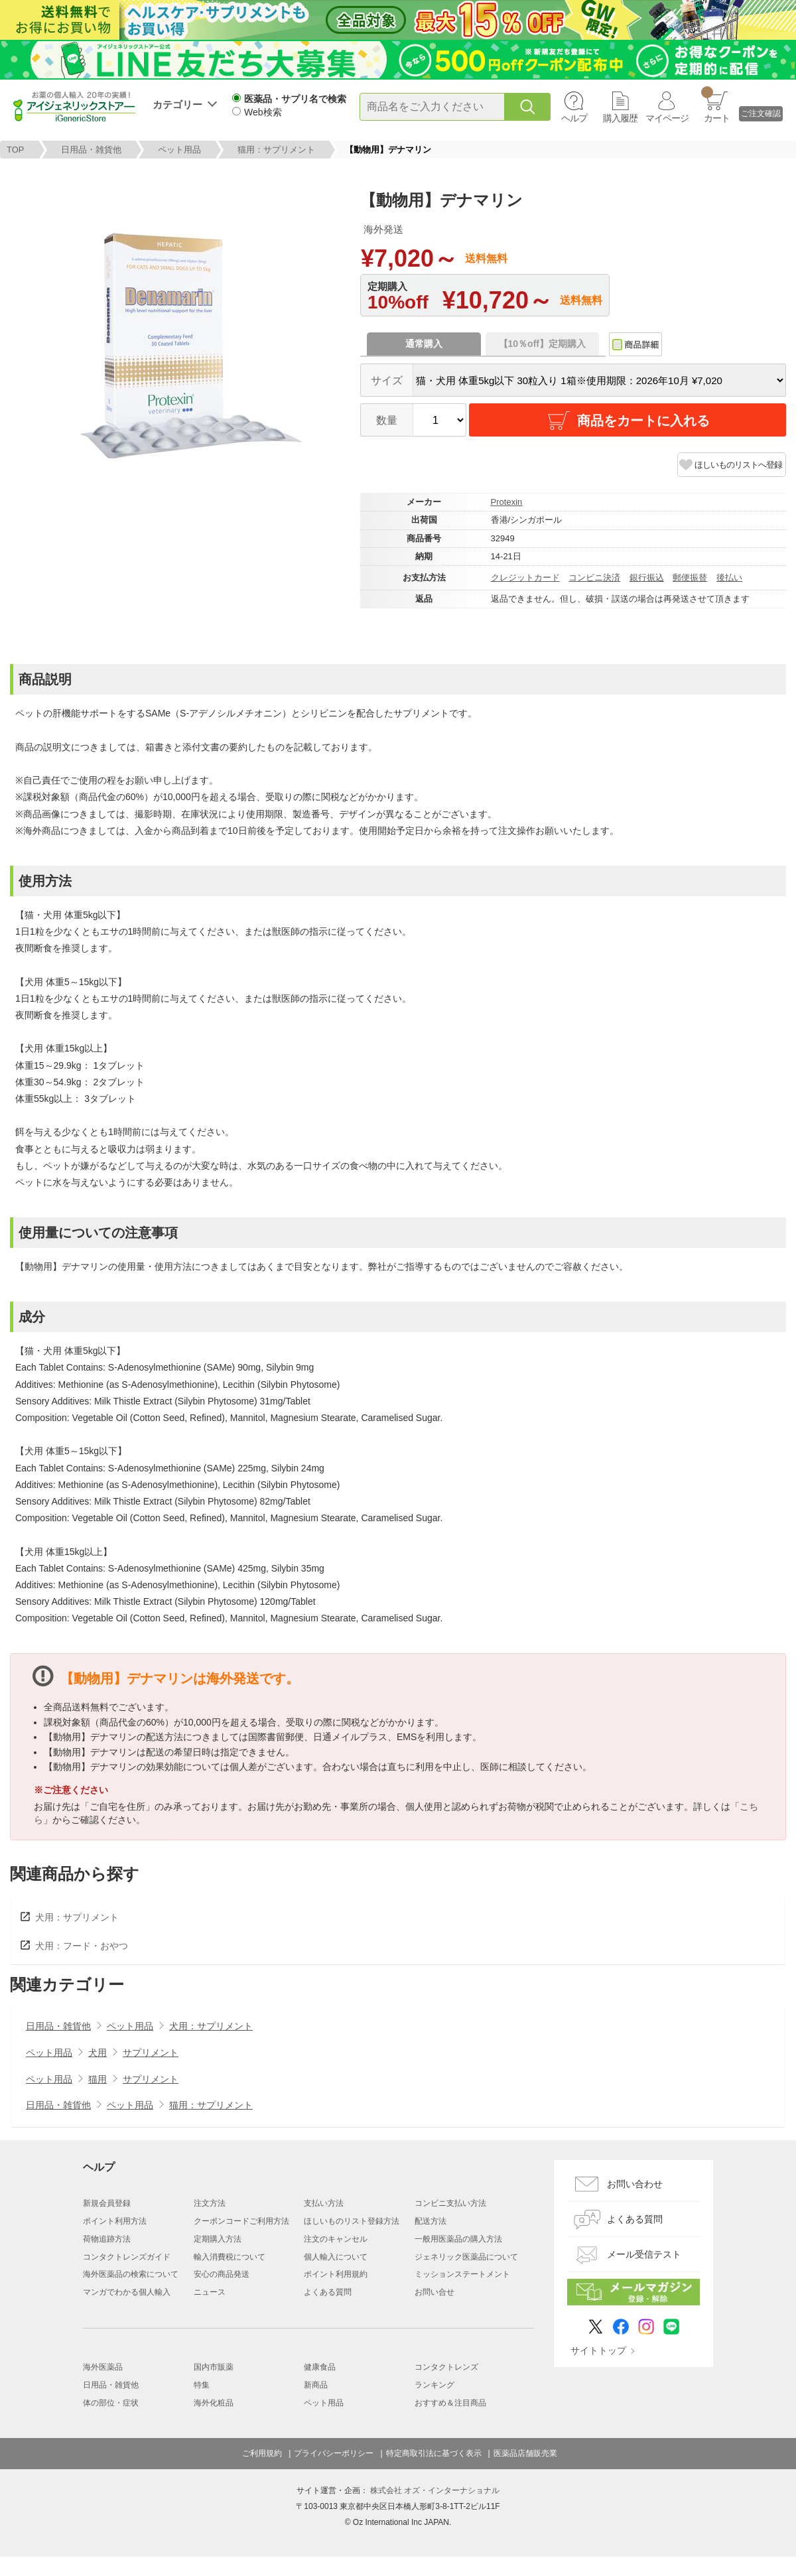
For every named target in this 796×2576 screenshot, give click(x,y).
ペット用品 (179, 150)
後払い (729, 577)
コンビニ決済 (594, 577)
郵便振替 (690, 577)
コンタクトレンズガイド (126, 2257)
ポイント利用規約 (335, 2274)
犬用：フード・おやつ (81, 1945)
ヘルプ (574, 118)
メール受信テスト (644, 2254)
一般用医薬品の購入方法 (458, 2239)
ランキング (434, 2385)
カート (715, 104)
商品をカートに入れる (627, 421)
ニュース (210, 2292)
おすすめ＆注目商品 (450, 2402)
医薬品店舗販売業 (525, 2453)
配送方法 (430, 2221)
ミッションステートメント (462, 2274)
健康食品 (320, 2367)
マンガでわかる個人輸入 (126, 2292)
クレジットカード (525, 577)
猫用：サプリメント (276, 150)
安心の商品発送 (221, 2274)
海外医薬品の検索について (130, 2274)
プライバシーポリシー (333, 2453)
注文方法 (210, 2203)
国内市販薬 (213, 2367)
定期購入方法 (217, 2239)
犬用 (97, 2052)
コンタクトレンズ (446, 2367)
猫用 (97, 2079)
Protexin (507, 502)
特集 (202, 2385)
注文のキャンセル (335, 2239)
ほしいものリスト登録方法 (351, 2221)
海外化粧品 (213, 2402)
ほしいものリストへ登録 (738, 465)
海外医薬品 (103, 2367)
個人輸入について (335, 2257)
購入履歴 (620, 118)
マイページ (667, 118)
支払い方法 (324, 2203)
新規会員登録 (107, 2203)
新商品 (316, 2385)
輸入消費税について (229, 2257)
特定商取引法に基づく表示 (434, 2453)
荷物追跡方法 (107, 2239)
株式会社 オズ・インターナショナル (434, 2490)
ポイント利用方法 (115, 2221)
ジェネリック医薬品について (466, 2257)
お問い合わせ (635, 2184)
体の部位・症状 (111, 2402)
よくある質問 (328, 2292)
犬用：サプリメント (77, 1917)
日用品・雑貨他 (91, 150)
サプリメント (150, 2052)
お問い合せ (434, 2292)
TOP (16, 150)
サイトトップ (598, 2350)
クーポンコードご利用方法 (241, 2221)
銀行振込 (647, 577)
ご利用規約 (262, 2453)
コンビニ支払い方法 (450, 2203)
